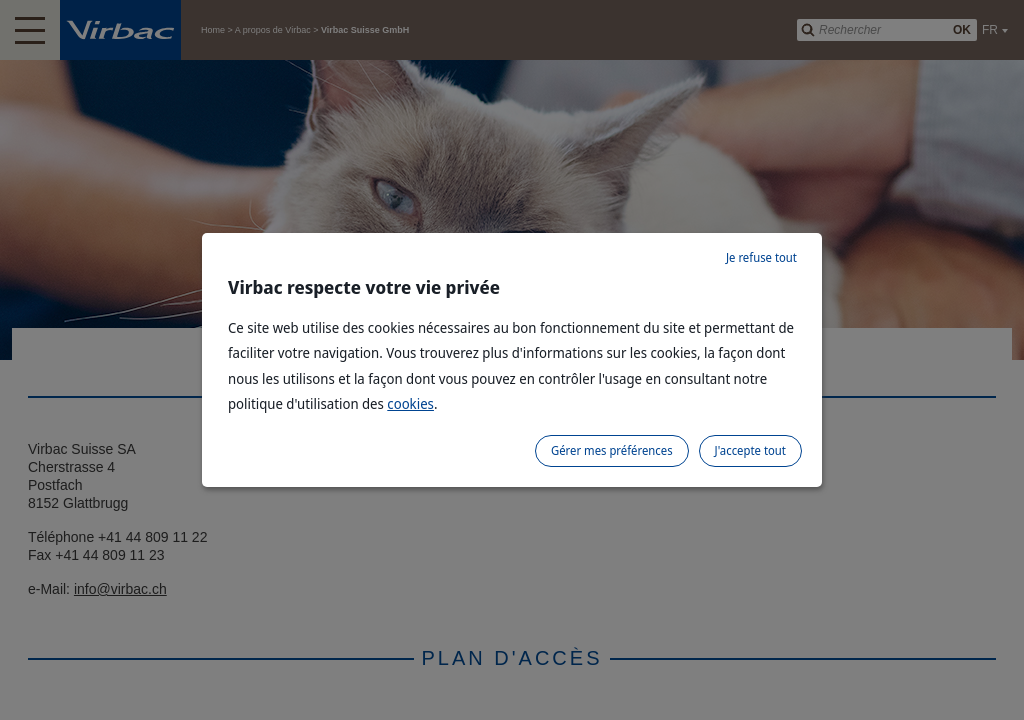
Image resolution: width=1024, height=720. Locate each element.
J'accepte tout (750, 450)
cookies (410, 403)
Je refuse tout (761, 257)
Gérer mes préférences (612, 450)
